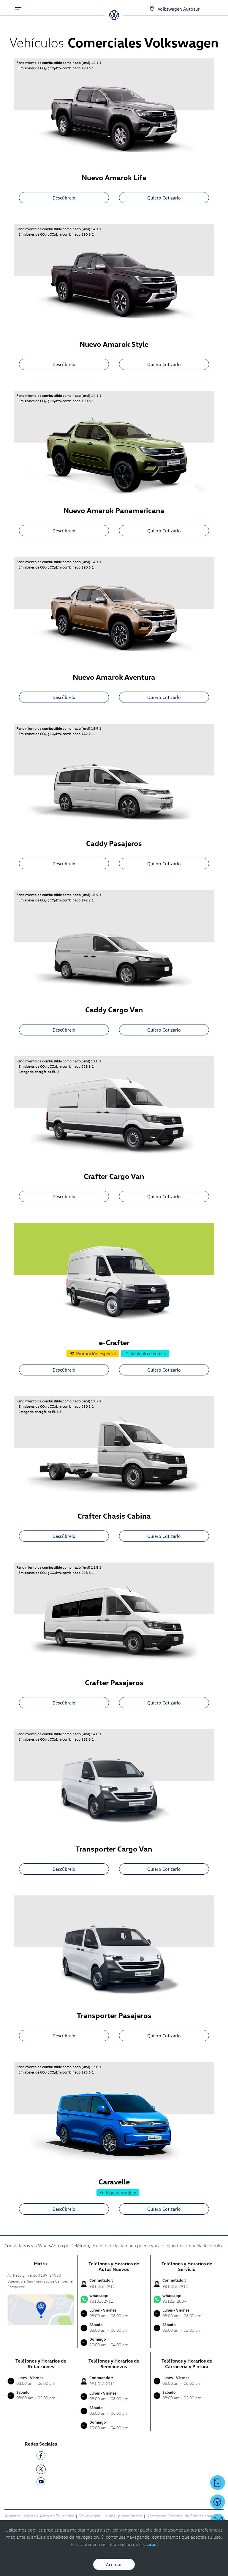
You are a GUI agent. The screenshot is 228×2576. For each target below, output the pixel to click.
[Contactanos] (146, 8)
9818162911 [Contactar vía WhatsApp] (113, 2298)
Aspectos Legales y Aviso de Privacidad (39, 2515)
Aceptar (114, 2564)
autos (110, 2515)
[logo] (114, 18)
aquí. (152, 2544)
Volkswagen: (90, 2515)
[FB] (41, 2456)
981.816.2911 (102, 2286)
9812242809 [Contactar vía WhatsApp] (187, 2298)
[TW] (41, 2468)
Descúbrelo (64, 198)
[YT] (41, 2482)
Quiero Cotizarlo (164, 198)
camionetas (132, 2515)
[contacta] (40, 2309)
